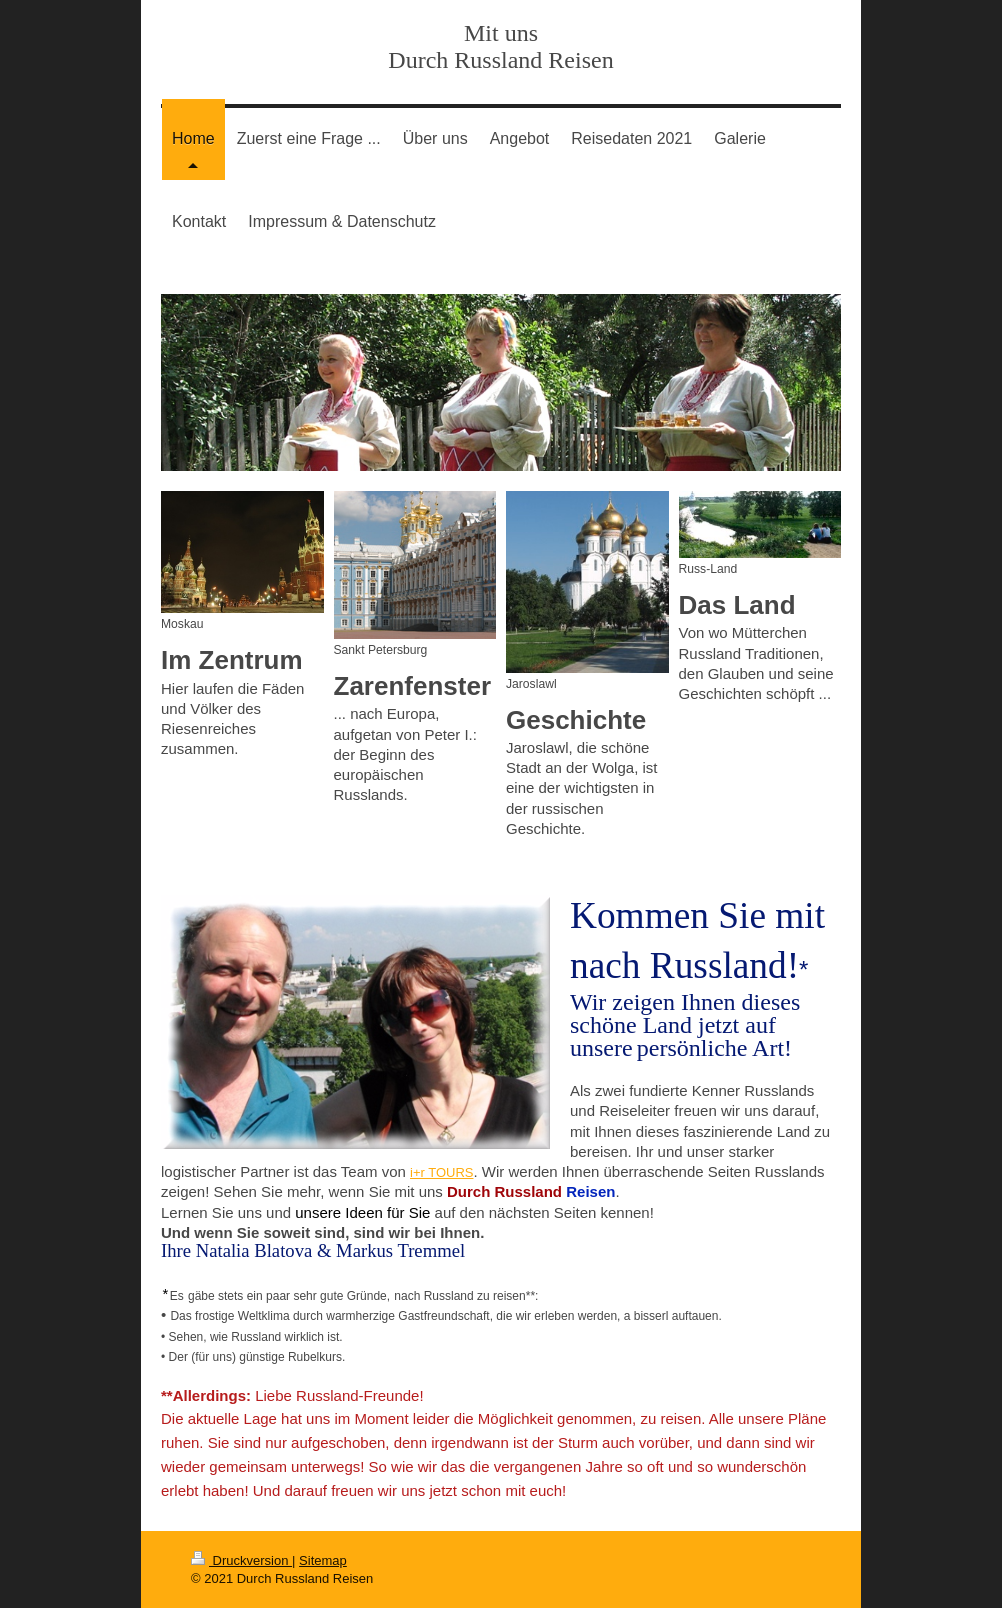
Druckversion (241, 1560)
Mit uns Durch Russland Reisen (500, 46)
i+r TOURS (441, 1172)
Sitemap (323, 1560)
